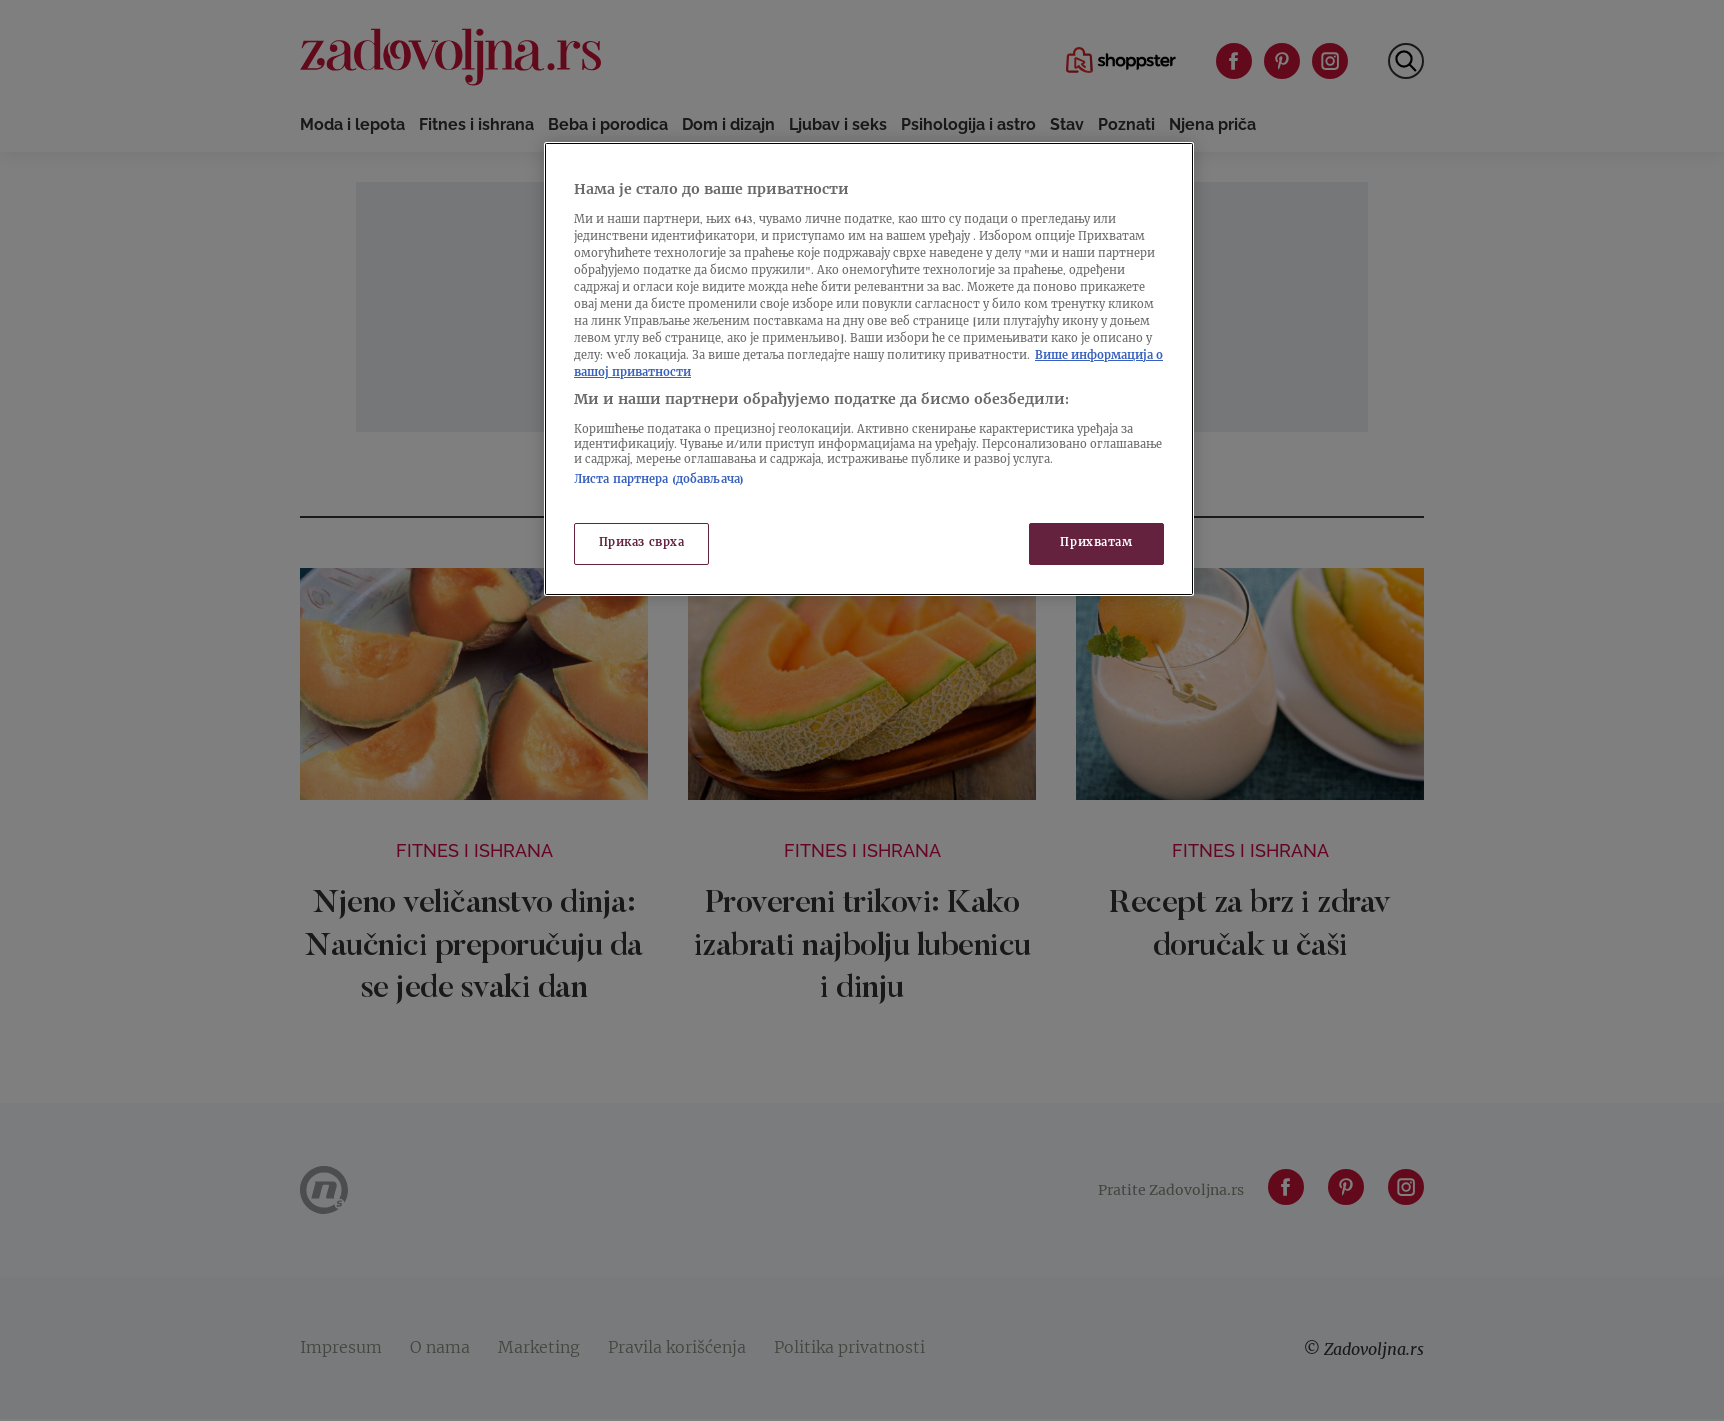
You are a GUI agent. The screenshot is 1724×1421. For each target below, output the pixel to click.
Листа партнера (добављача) (659, 480)
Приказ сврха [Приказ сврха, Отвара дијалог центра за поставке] (642, 543)
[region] (869, 369)
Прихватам (1096, 543)
